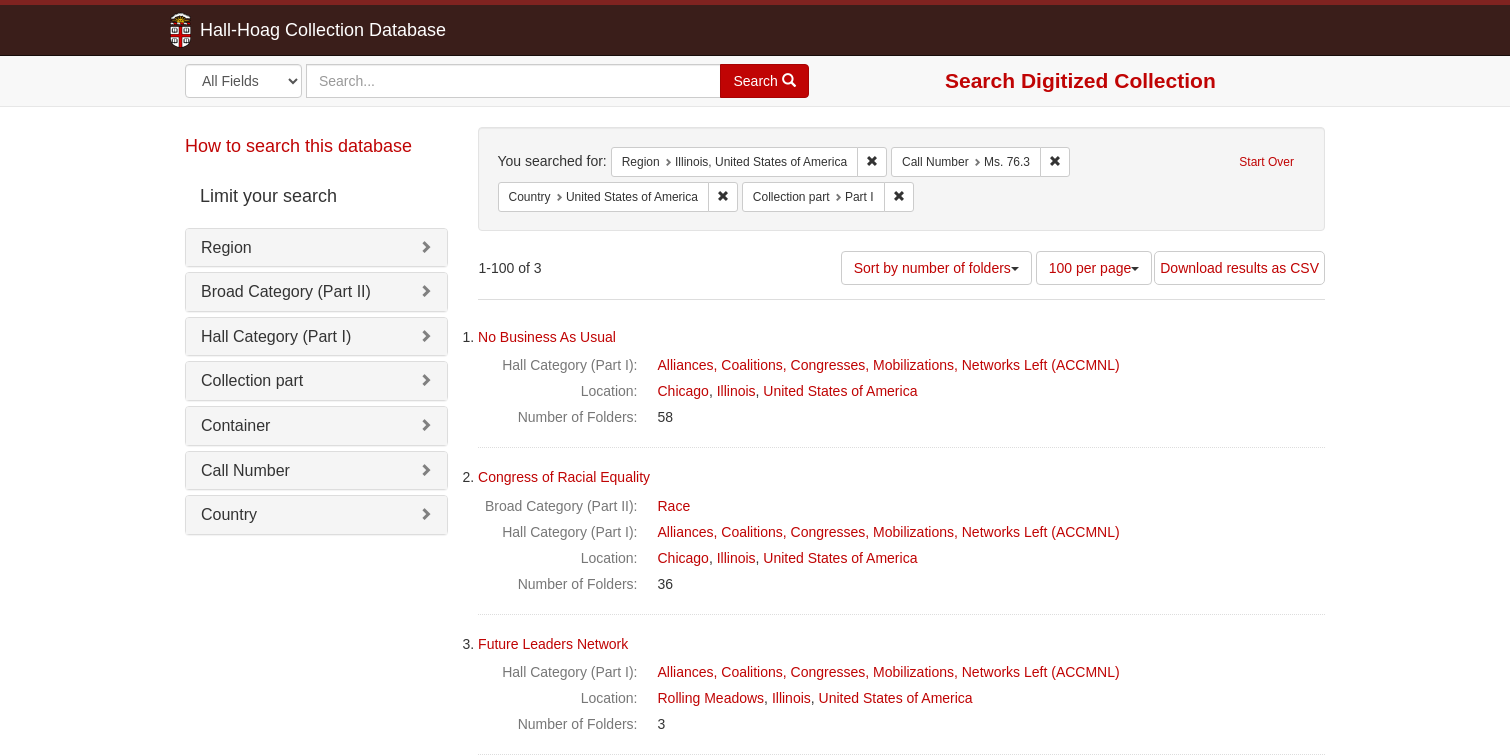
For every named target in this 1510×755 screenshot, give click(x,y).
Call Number (245, 470)
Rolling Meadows (711, 698)
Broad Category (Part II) (286, 291)
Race (674, 506)
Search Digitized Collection (1080, 80)
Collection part (252, 380)
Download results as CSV (1239, 268)
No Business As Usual (547, 337)
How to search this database (298, 146)
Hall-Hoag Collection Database (260, 30)
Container (235, 425)
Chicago (683, 391)
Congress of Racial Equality (564, 477)
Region (226, 247)
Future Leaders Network (553, 644)
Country (229, 514)
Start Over (1266, 162)
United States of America (840, 391)
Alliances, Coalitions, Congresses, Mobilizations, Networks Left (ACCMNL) (889, 365)
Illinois (736, 391)
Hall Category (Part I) (276, 336)
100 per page (1094, 268)
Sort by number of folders (936, 268)
